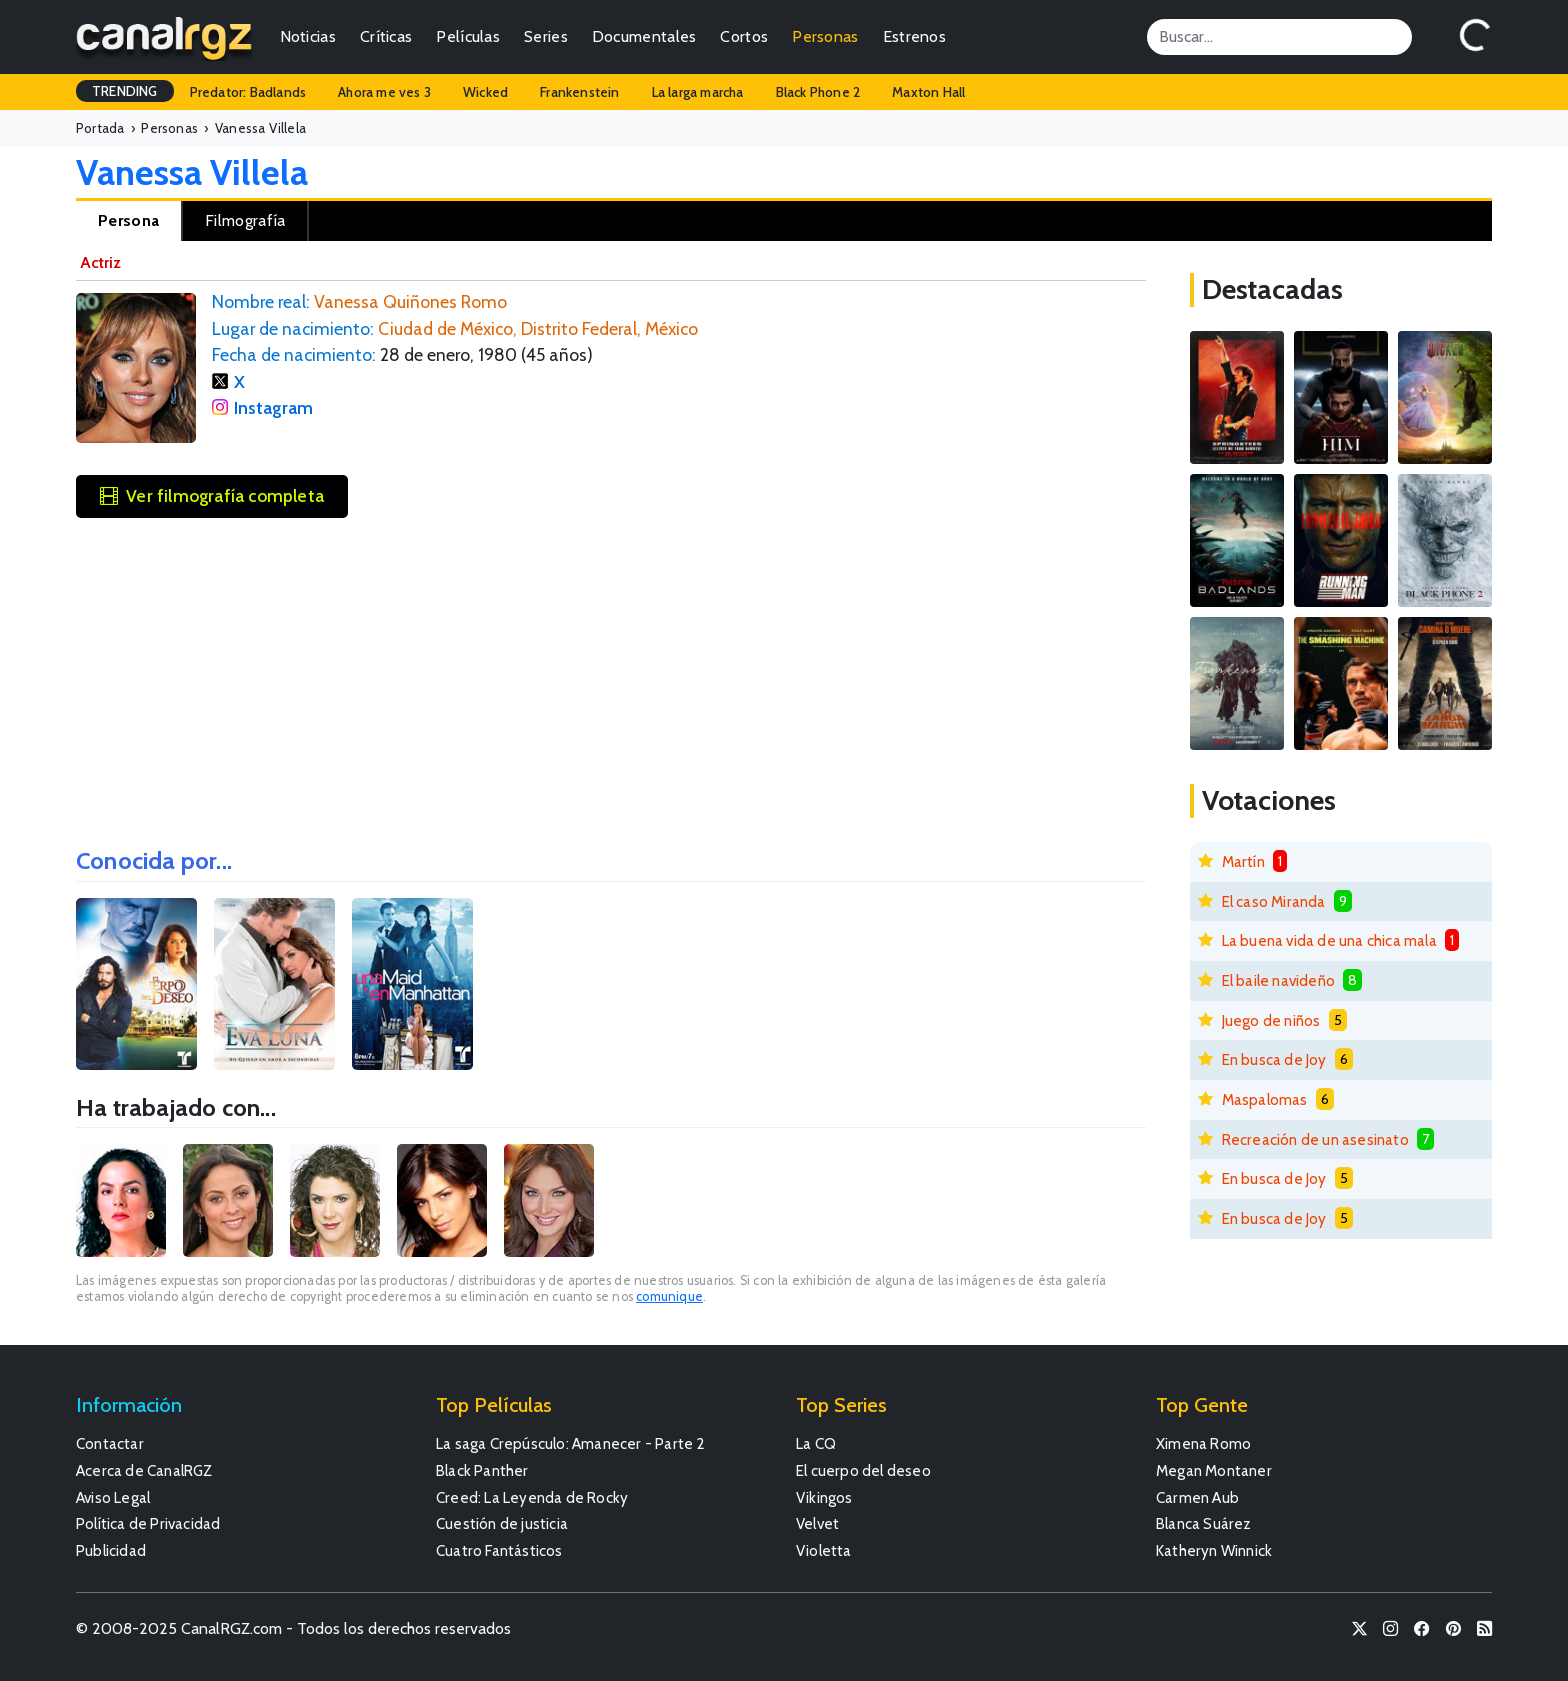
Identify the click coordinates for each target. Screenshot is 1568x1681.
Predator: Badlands (248, 92)
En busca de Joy (1274, 1059)
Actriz (100, 262)
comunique (669, 1296)
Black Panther (482, 1470)
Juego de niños (1271, 1020)
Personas (825, 36)
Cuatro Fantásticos (499, 1550)
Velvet (817, 1523)
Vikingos (824, 1497)
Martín (1243, 861)
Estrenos (914, 36)
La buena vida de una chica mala (1329, 940)
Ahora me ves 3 (384, 92)
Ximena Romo (1203, 1443)
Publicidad (111, 1550)
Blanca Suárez (1204, 1523)
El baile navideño (1278, 980)
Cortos (744, 36)
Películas (468, 36)
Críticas (386, 36)
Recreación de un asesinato (1315, 1139)
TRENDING (125, 91)
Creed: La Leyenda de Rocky (532, 1497)
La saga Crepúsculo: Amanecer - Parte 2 (571, 1443)
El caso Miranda (1274, 901)
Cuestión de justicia (502, 1523)
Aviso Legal (113, 1497)
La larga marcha (698, 92)
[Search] (1279, 37)
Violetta (824, 1550)
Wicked (485, 92)
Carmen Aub (1197, 1497)
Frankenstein (579, 92)
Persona (128, 220)
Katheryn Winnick (1214, 1550)
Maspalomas (1265, 1099)
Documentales (644, 36)
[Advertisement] (611, 676)
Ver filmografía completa (212, 495)
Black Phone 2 (818, 92)
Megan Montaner (1214, 1470)
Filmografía (245, 220)
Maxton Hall (928, 92)
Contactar (110, 1443)
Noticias (308, 36)
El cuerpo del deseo (863, 1470)
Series (546, 36)
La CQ (816, 1443)
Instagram (273, 407)
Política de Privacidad (148, 1523)
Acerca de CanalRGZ (144, 1470)
